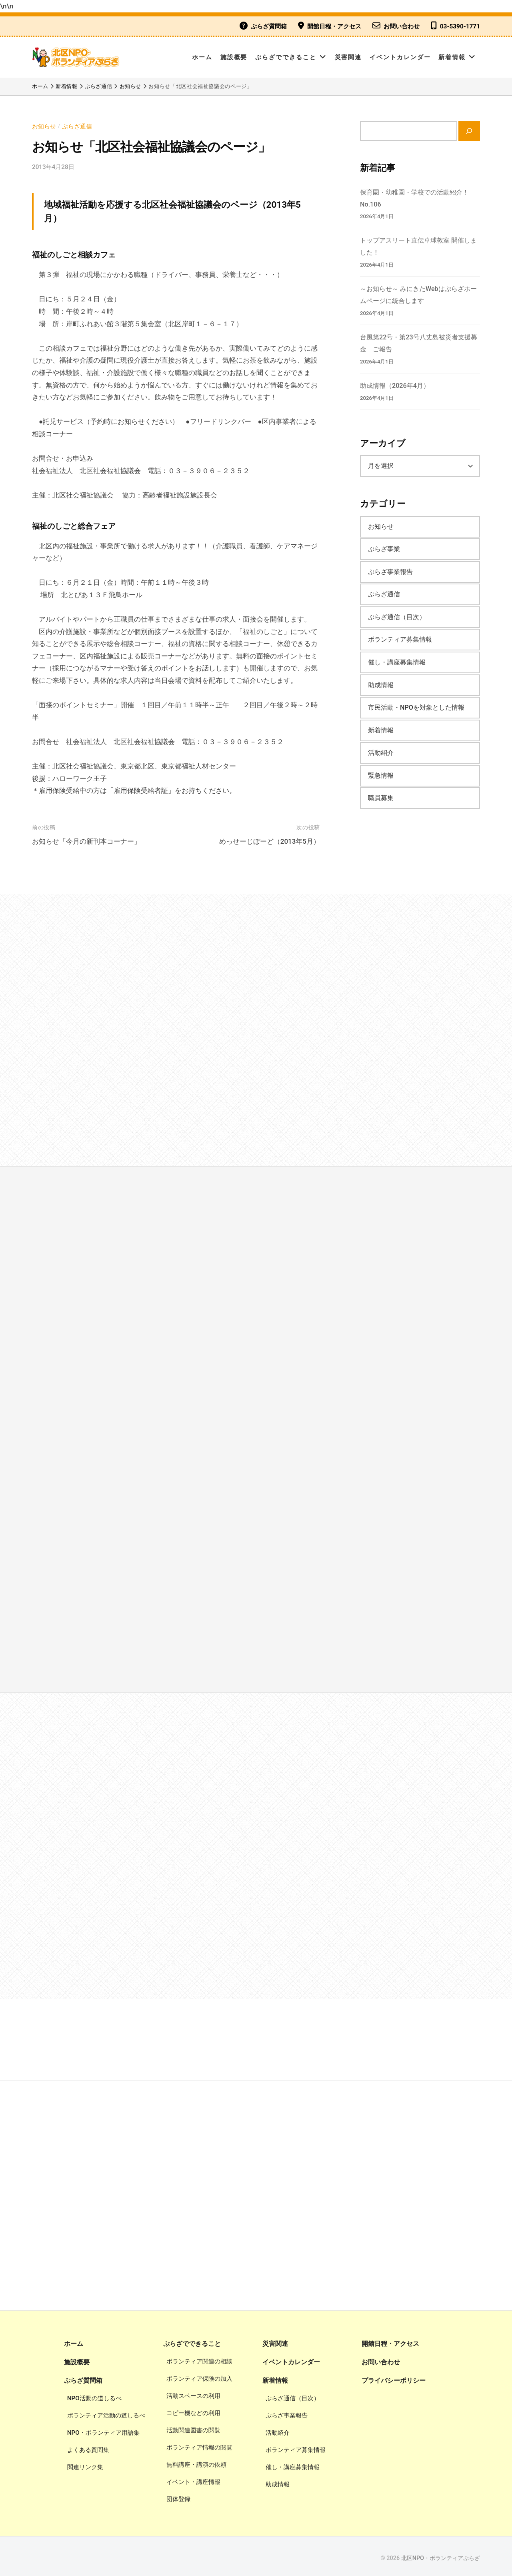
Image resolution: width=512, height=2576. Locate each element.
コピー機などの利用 (193, 2409)
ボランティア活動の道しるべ (106, 2412)
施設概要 (234, 57)
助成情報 (381, 681)
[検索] (469, 130)
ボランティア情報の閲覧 (199, 2444)
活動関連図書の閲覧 (193, 2427)
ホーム (202, 57)
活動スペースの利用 (193, 2392)
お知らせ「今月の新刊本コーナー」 (86, 841)
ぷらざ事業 (384, 545)
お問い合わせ (402, 26)
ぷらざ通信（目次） (397, 613)
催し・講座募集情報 (397, 658)
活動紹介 (381, 749)
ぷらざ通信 (77, 126)
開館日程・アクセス (334, 26)
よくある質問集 (88, 2446)
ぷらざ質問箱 (269, 26)
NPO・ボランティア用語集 (103, 2429)
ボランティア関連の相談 (199, 2358)
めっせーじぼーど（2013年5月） (269, 841)
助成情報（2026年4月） (395, 382)
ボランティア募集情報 (400, 636)
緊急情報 (381, 772)
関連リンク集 (85, 2463)
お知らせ (44, 126)
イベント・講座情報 (193, 2478)
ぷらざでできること (285, 57)
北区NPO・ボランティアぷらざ (440, 2555)
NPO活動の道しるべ (94, 2394)
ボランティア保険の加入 (199, 2375)
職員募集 (381, 794)
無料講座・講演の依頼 (196, 2461)
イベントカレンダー (400, 57)
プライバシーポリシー (394, 2377)
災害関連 (348, 57)
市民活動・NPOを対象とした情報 (416, 704)
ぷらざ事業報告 (390, 568)
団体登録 (178, 2496)
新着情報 (452, 57)
